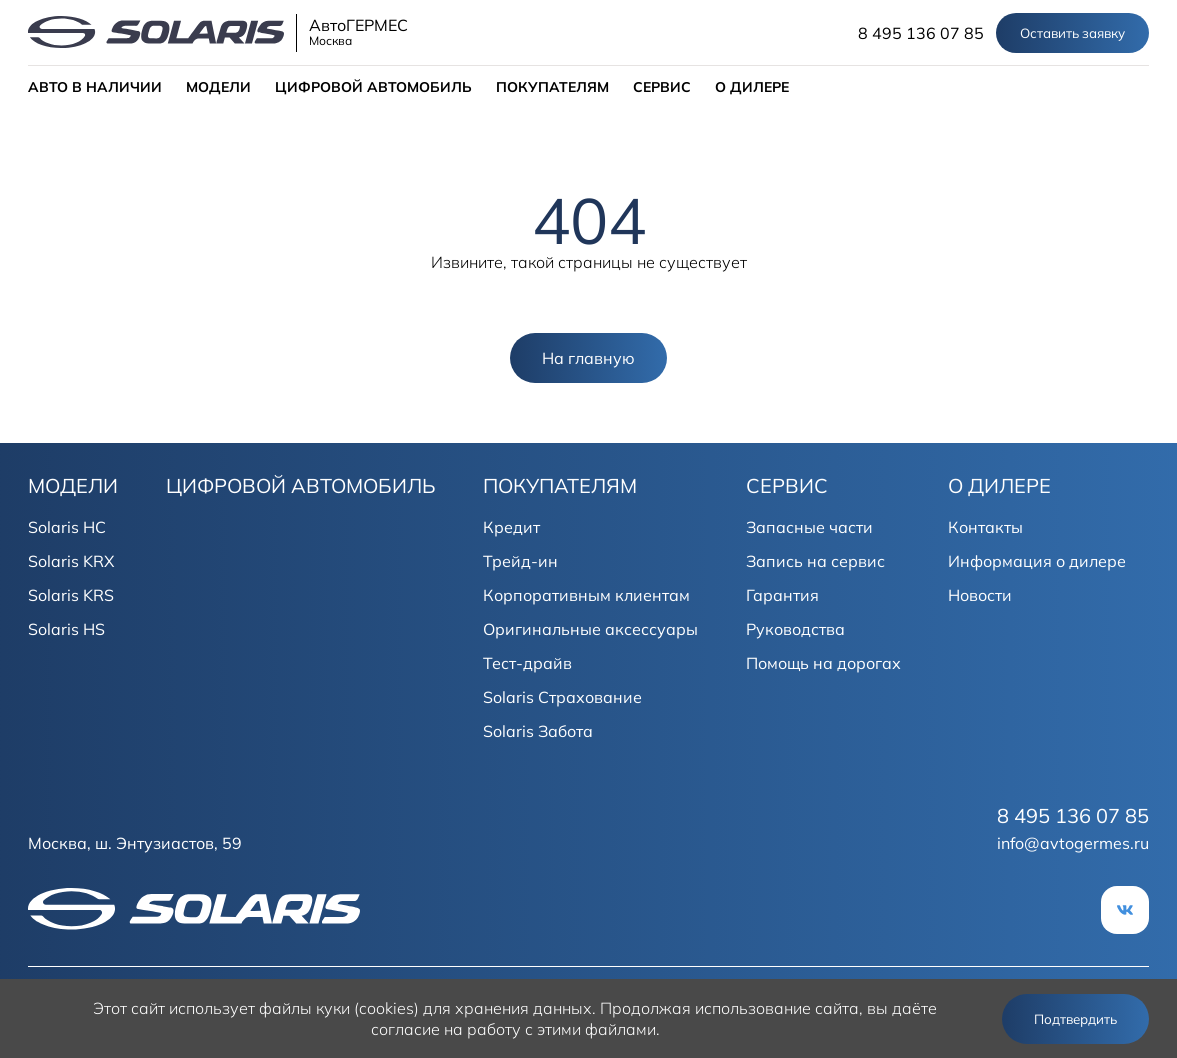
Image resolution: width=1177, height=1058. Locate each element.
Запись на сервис (815, 561)
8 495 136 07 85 (921, 33)
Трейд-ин (520, 561)
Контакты (985, 527)
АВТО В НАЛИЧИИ (95, 87)
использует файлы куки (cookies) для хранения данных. (382, 1008)
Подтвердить (1075, 1019)
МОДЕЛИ (218, 87)
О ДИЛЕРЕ (752, 87)
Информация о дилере (1037, 561)
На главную (588, 358)
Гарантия (782, 595)
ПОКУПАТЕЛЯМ (552, 87)
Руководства (795, 629)
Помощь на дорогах (823, 663)
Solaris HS (66, 629)
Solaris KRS (71, 595)
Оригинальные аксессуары (590, 629)
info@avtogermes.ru (1073, 843)
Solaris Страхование (562, 697)
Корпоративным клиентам (586, 595)
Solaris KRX (71, 561)
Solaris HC (67, 527)
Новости (980, 595)
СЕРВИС (662, 87)
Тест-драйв (527, 663)
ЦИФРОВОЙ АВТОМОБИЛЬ (373, 87)
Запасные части (809, 527)
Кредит (511, 527)
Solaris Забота (538, 731)
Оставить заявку (1072, 33)
